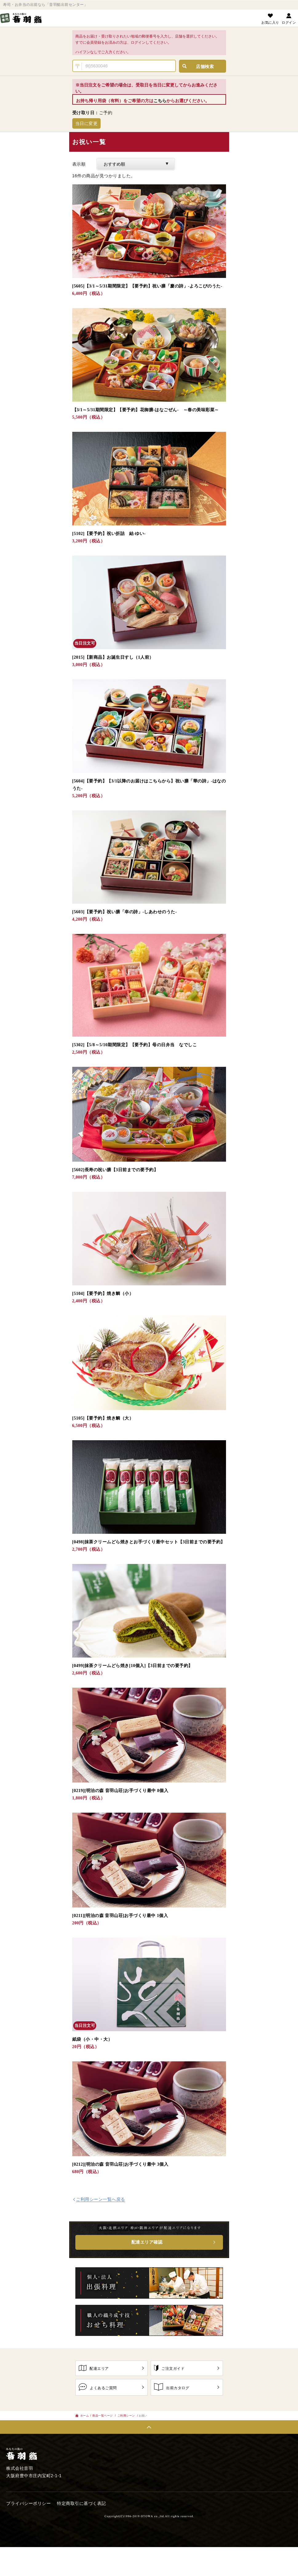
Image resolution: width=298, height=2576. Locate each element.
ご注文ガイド (187, 2368)
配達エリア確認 (147, 2242)
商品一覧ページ (102, 2415)
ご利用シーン (126, 2415)
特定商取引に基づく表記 (81, 2503)
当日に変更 (86, 123)
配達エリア (111, 2368)
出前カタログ (187, 2387)
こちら (159, 100)
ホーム (82, 2415)
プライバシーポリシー (28, 2503)
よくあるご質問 (111, 2387)
